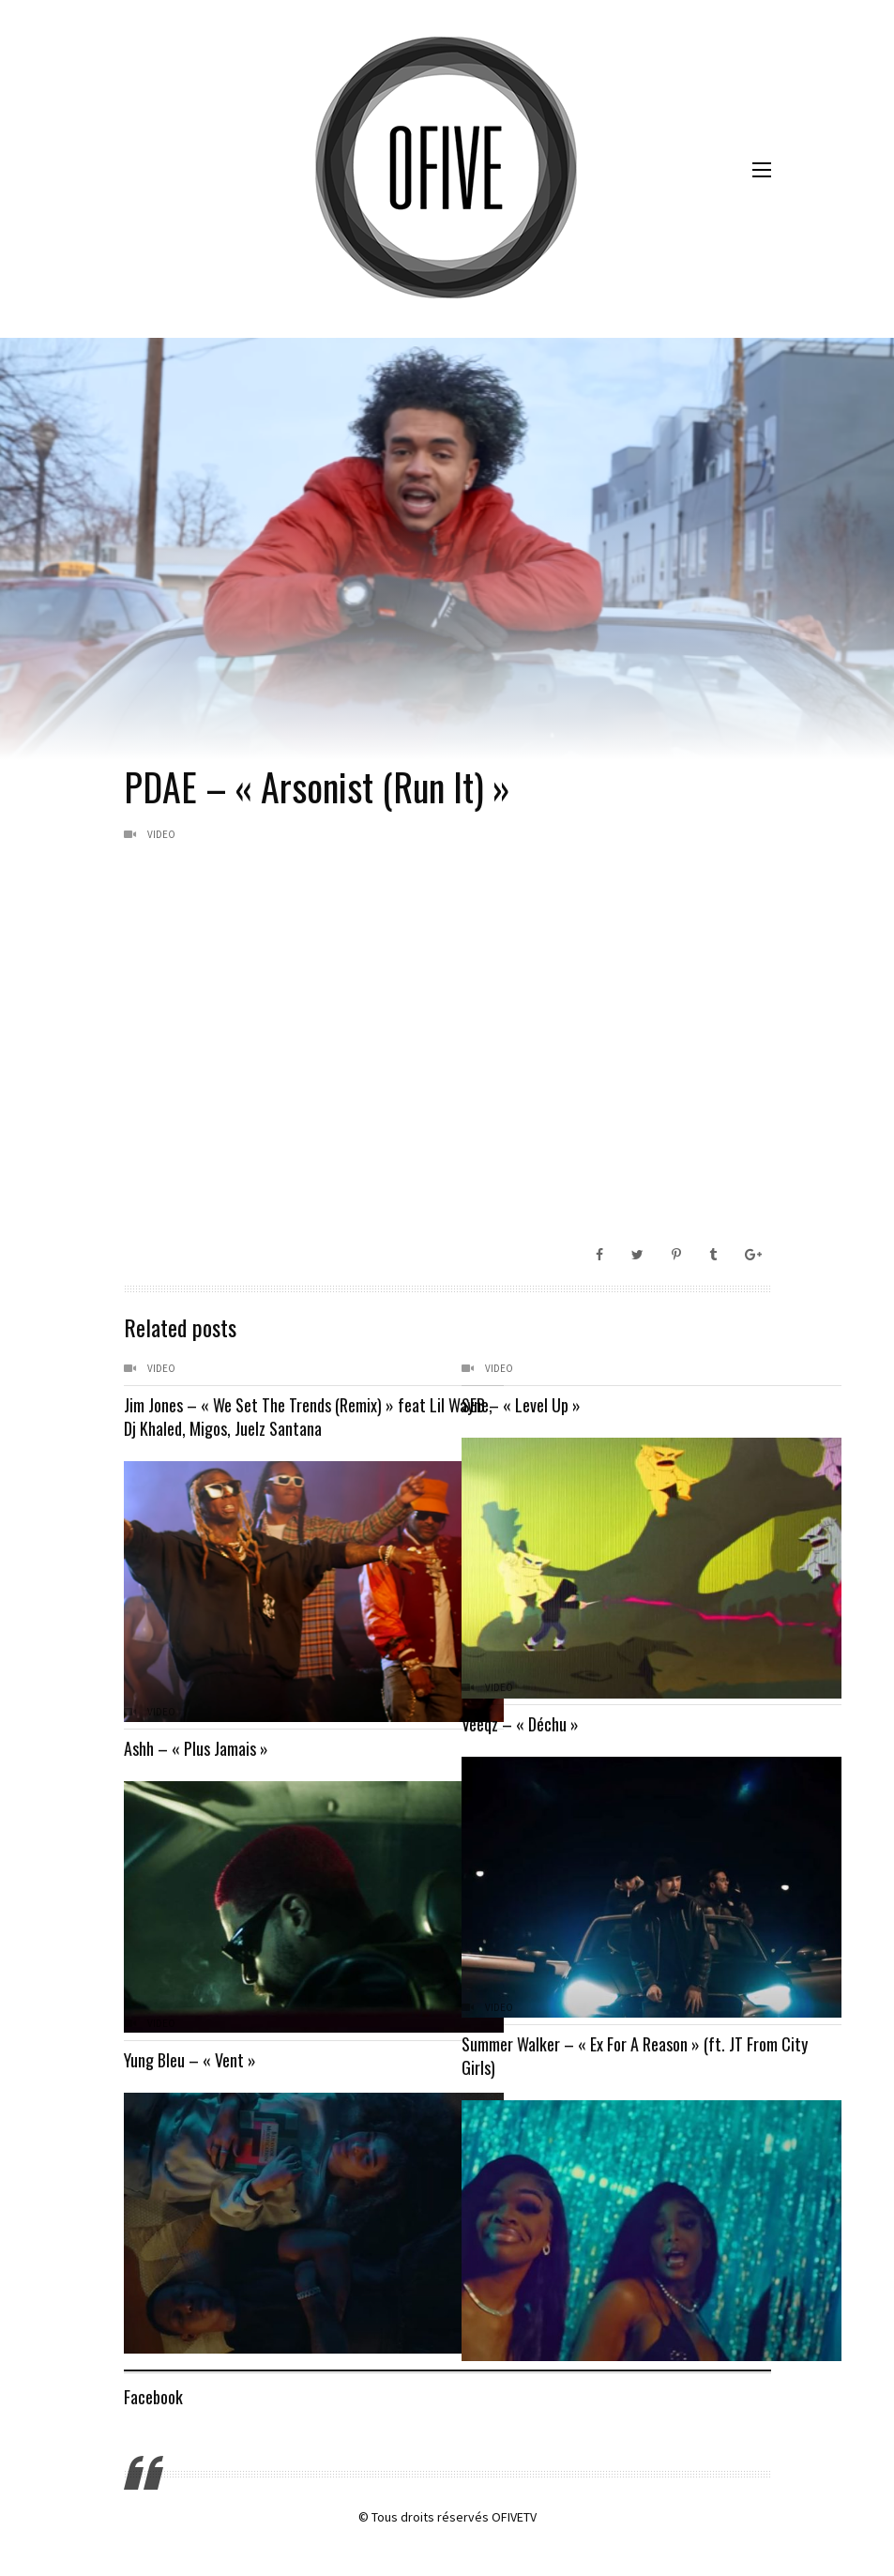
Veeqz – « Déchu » (520, 1724)
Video (161, 834)
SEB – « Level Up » (521, 1405)
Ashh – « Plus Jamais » (196, 1748)
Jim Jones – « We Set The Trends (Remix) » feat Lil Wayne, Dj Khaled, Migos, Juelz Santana (275, 1416)
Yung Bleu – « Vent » (190, 2060)
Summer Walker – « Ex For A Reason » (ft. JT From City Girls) (602, 2056)
